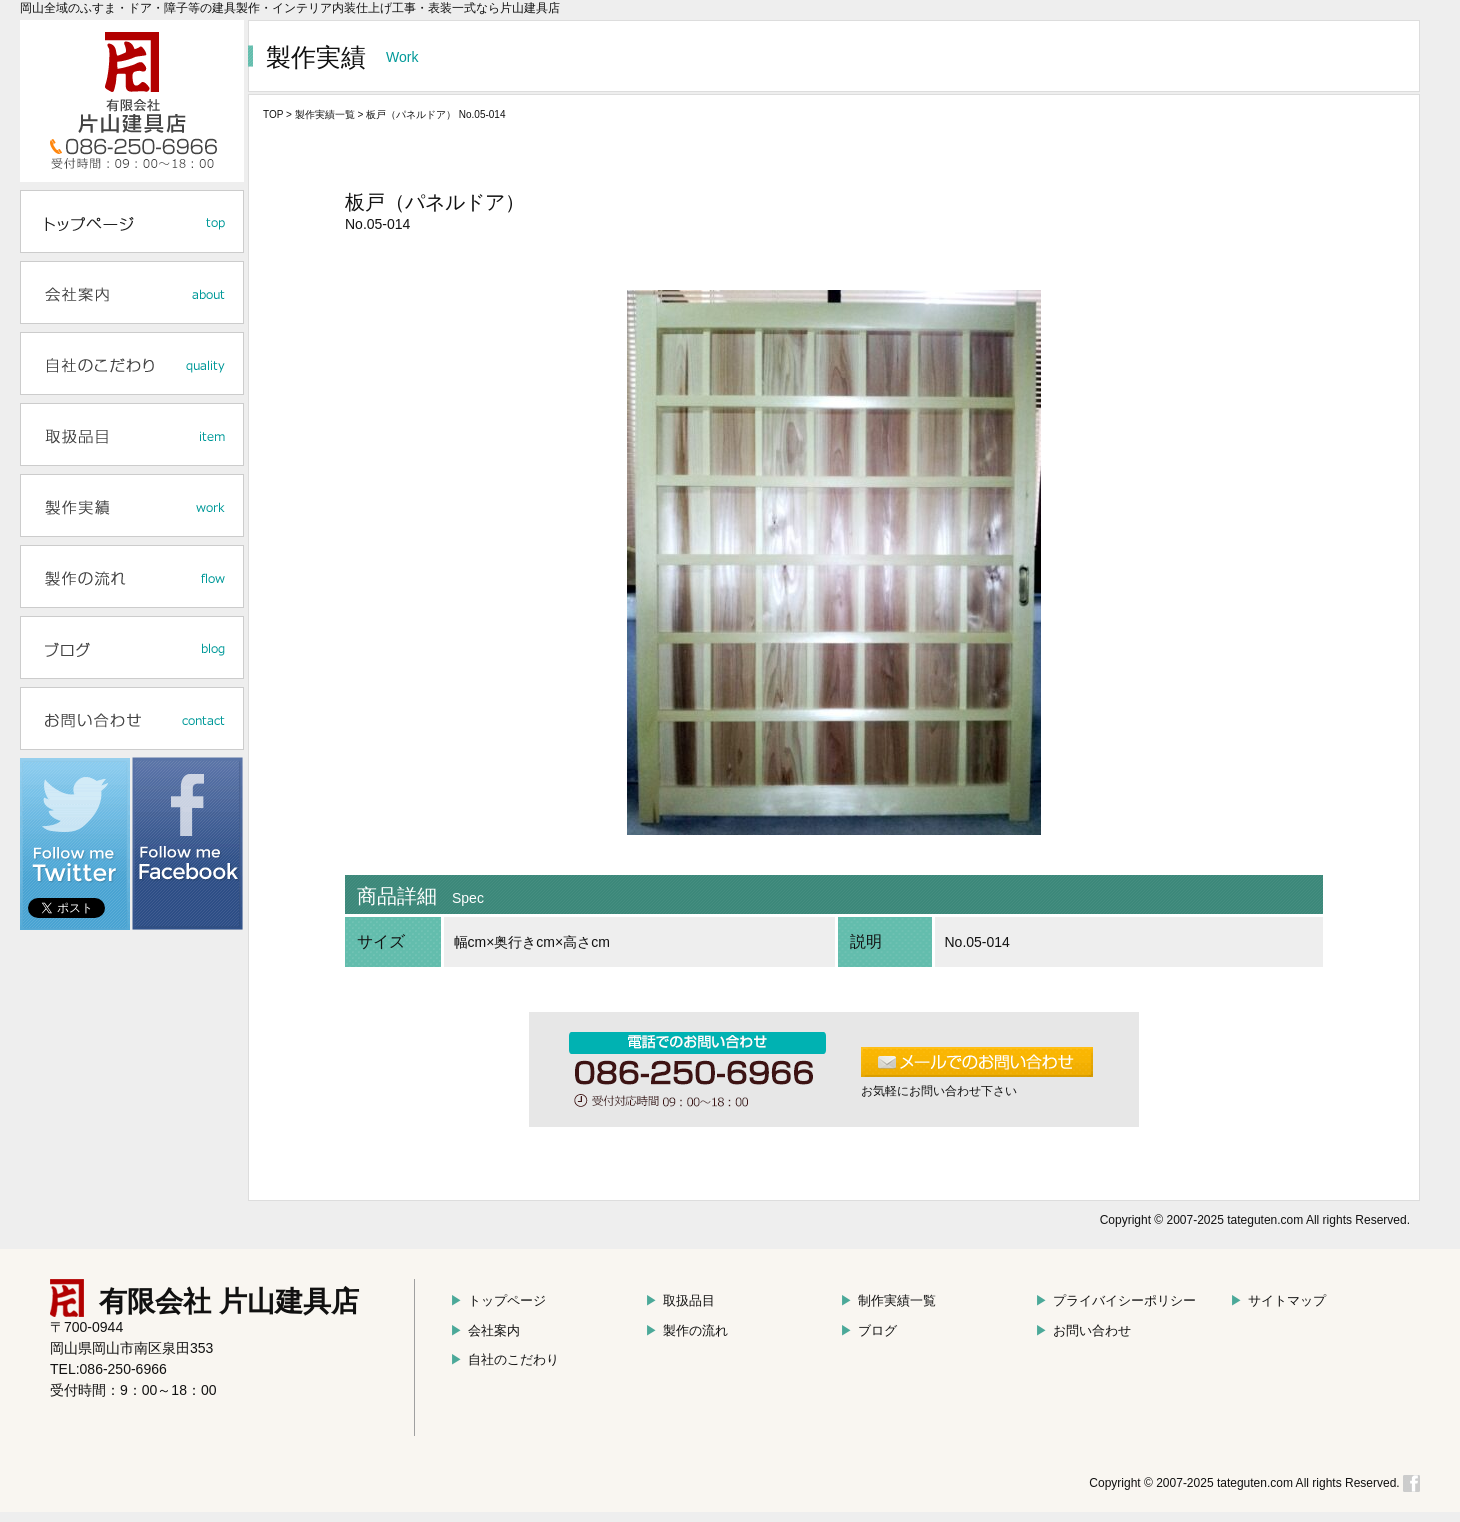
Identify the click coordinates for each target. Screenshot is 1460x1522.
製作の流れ (686, 1330)
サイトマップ (1278, 1300)
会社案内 (485, 1330)
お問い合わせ (1083, 1330)
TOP (273, 114)
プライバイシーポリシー (1115, 1300)
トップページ (498, 1300)
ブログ (868, 1330)
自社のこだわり (504, 1359)
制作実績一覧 (888, 1300)
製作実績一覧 (325, 114)
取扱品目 (680, 1300)
